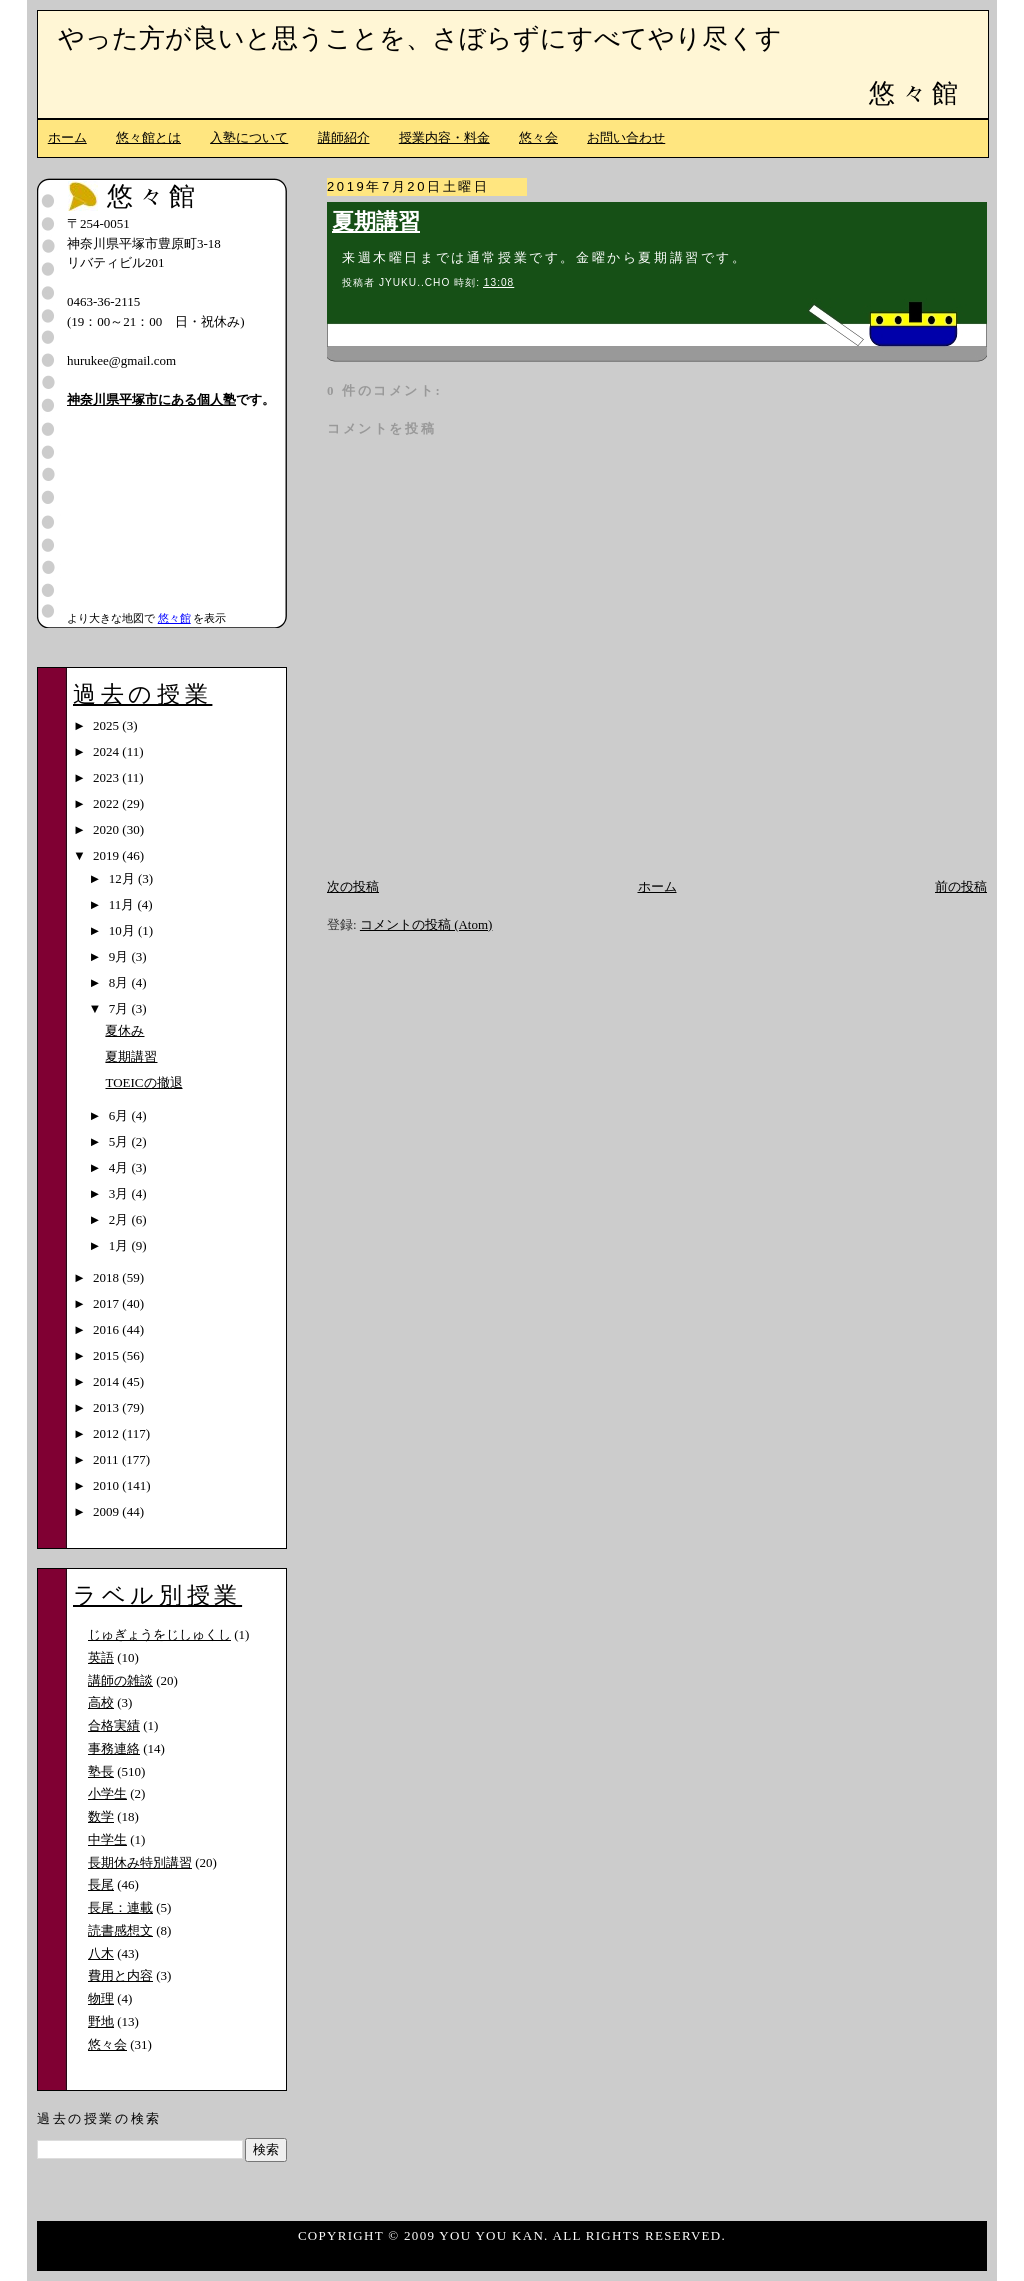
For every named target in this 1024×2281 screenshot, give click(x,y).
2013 (107, 1407)
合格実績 (114, 1725)
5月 (120, 1141)
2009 (107, 1511)
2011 (107, 1459)
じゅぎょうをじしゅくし (159, 1634)
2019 (107, 855)
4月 (120, 1167)
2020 (107, 829)
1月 (120, 1245)
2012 (107, 1433)
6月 (120, 1115)
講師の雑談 (120, 1680)
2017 (107, 1303)
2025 (107, 725)
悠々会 (538, 137)
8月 (120, 982)
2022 (107, 803)
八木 (101, 1953)
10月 (123, 930)
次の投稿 (353, 886)
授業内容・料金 (444, 137)
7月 (120, 1008)
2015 (107, 1355)
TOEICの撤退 (143, 1082)
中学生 (107, 1839)
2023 (107, 777)
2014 (107, 1381)
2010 (107, 1485)
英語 (101, 1657)
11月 (123, 904)
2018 (107, 1277)
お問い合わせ (626, 137)
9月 (120, 956)
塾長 (101, 1771)
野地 (101, 2021)
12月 (123, 878)
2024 (107, 751)
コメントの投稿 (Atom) (426, 924)
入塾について (249, 137)
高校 (101, 1702)
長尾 (101, 1884)
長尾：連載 (120, 1907)
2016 (107, 1329)
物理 (101, 1998)
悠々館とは (148, 137)
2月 (120, 1219)
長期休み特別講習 (140, 1862)
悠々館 (916, 93)
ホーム (67, 137)
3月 (120, 1193)
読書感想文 (120, 1930)
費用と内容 (120, 1975)
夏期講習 (376, 222)
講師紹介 (344, 137)
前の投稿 (961, 886)
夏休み (124, 1030)
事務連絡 (114, 1748)
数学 (101, 1816)
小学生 (107, 1793)
